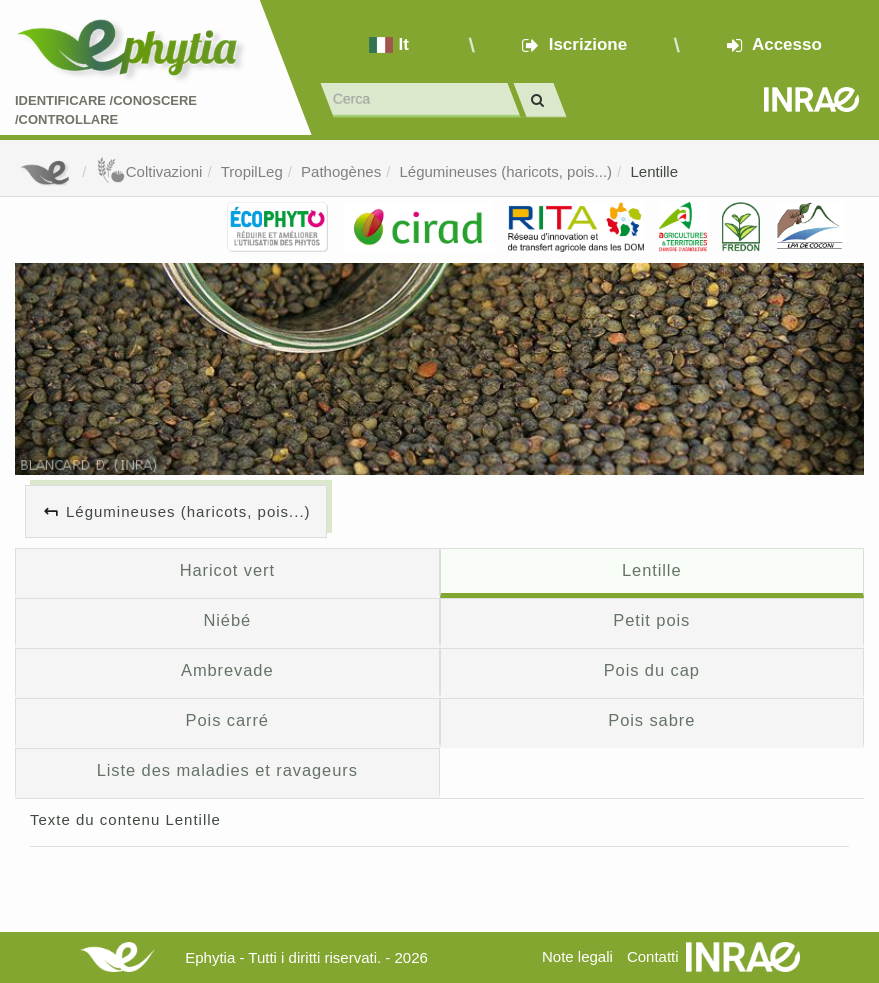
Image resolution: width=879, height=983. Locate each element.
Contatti (653, 956)
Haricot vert (227, 570)
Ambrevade (227, 670)
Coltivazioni (149, 171)
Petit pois (651, 620)
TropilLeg (252, 171)
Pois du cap (652, 670)
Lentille (654, 171)
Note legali (577, 956)
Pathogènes (341, 171)
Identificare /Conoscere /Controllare (106, 110)
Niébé (227, 620)
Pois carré (227, 720)
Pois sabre (651, 720)
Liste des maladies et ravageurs (227, 770)
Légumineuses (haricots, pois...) (506, 171)
